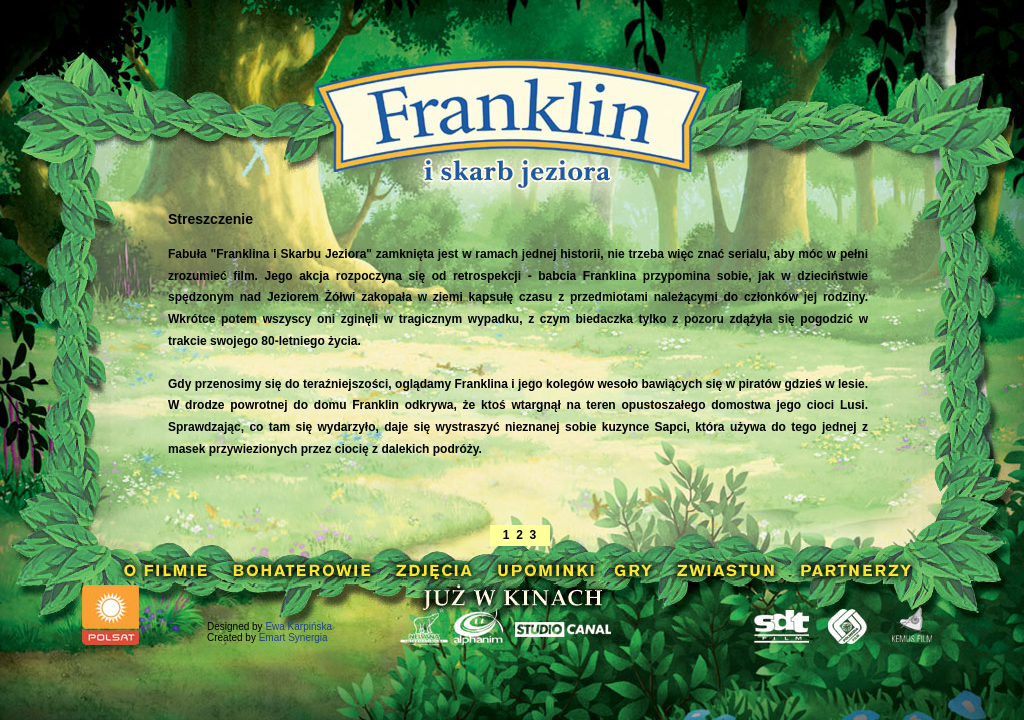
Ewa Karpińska (298, 626)
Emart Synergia (293, 637)
